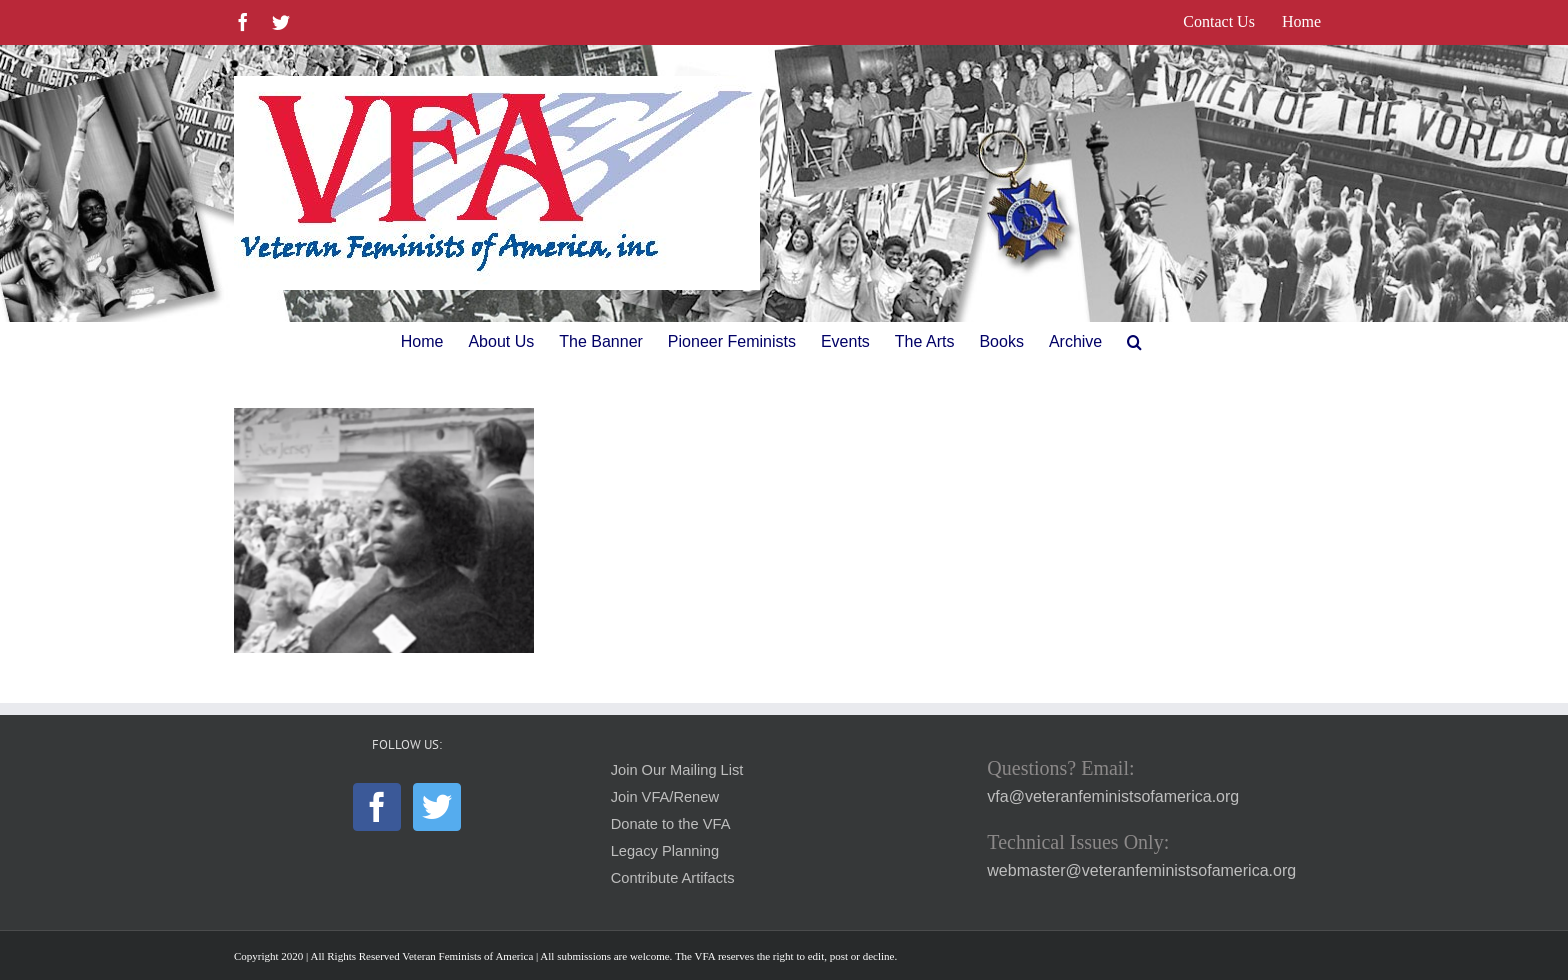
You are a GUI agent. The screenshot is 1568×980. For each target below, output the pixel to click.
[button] (1134, 342)
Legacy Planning (665, 851)
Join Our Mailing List (677, 770)
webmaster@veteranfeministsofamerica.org (1141, 870)
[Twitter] (437, 807)
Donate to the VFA (671, 824)
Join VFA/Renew (665, 797)
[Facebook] (377, 807)
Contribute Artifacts (673, 878)
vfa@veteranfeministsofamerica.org (1113, 796)
